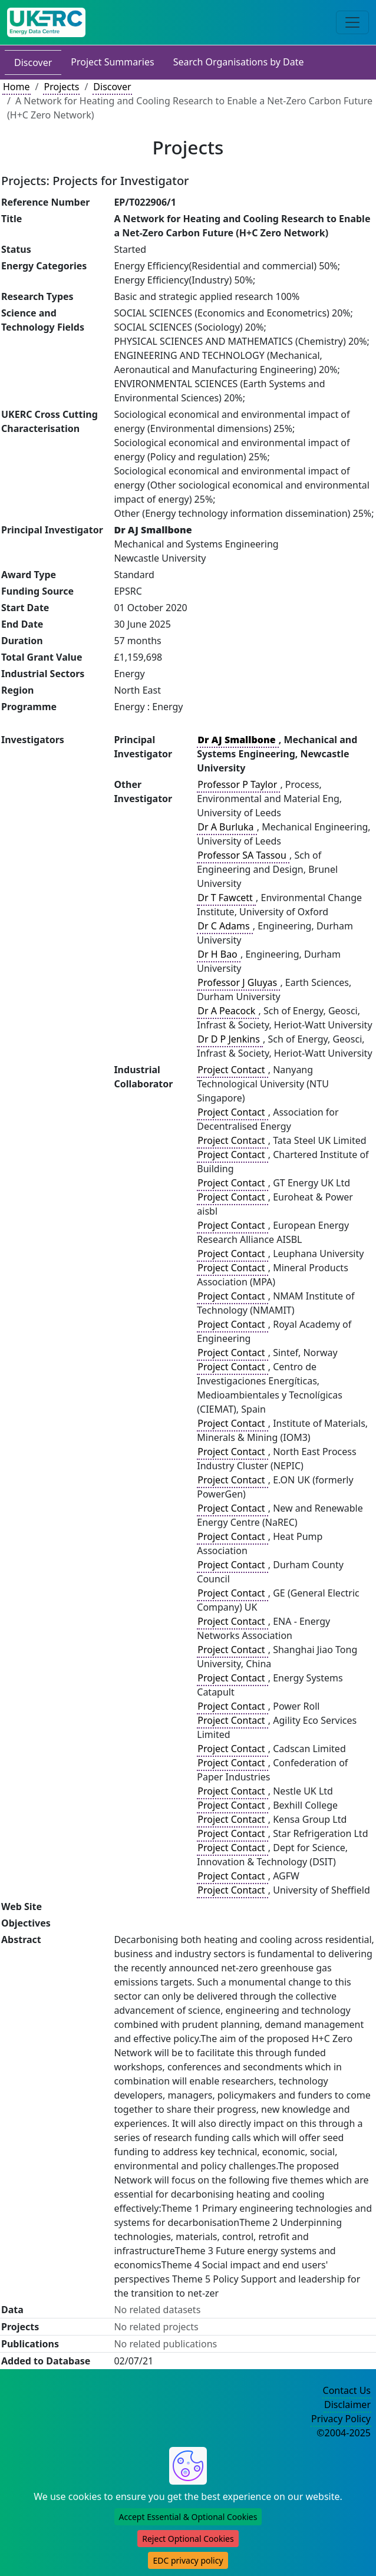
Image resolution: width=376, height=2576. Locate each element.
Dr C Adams (224, 925)
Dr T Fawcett (226, 897)
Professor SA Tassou (243, 855)
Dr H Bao (218, 954)
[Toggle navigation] (352, 22)
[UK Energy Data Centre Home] (46, 22)
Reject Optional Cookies (187, 2538)
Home (16, 86)
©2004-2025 (343, 2432)
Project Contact (232, 1069)
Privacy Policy (341, 2418)
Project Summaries (112, 61)
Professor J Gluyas (238, 982)
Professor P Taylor (238, 784)
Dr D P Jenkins (229, 1039)
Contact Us (347, 2390)
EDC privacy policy (188, 2560)
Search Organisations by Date (238, 61)
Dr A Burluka (226, 826)
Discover (33, 62)
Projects (61, 86)
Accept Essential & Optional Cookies (188, 2516)
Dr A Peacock (227, 1010)
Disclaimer (347, 2404)
